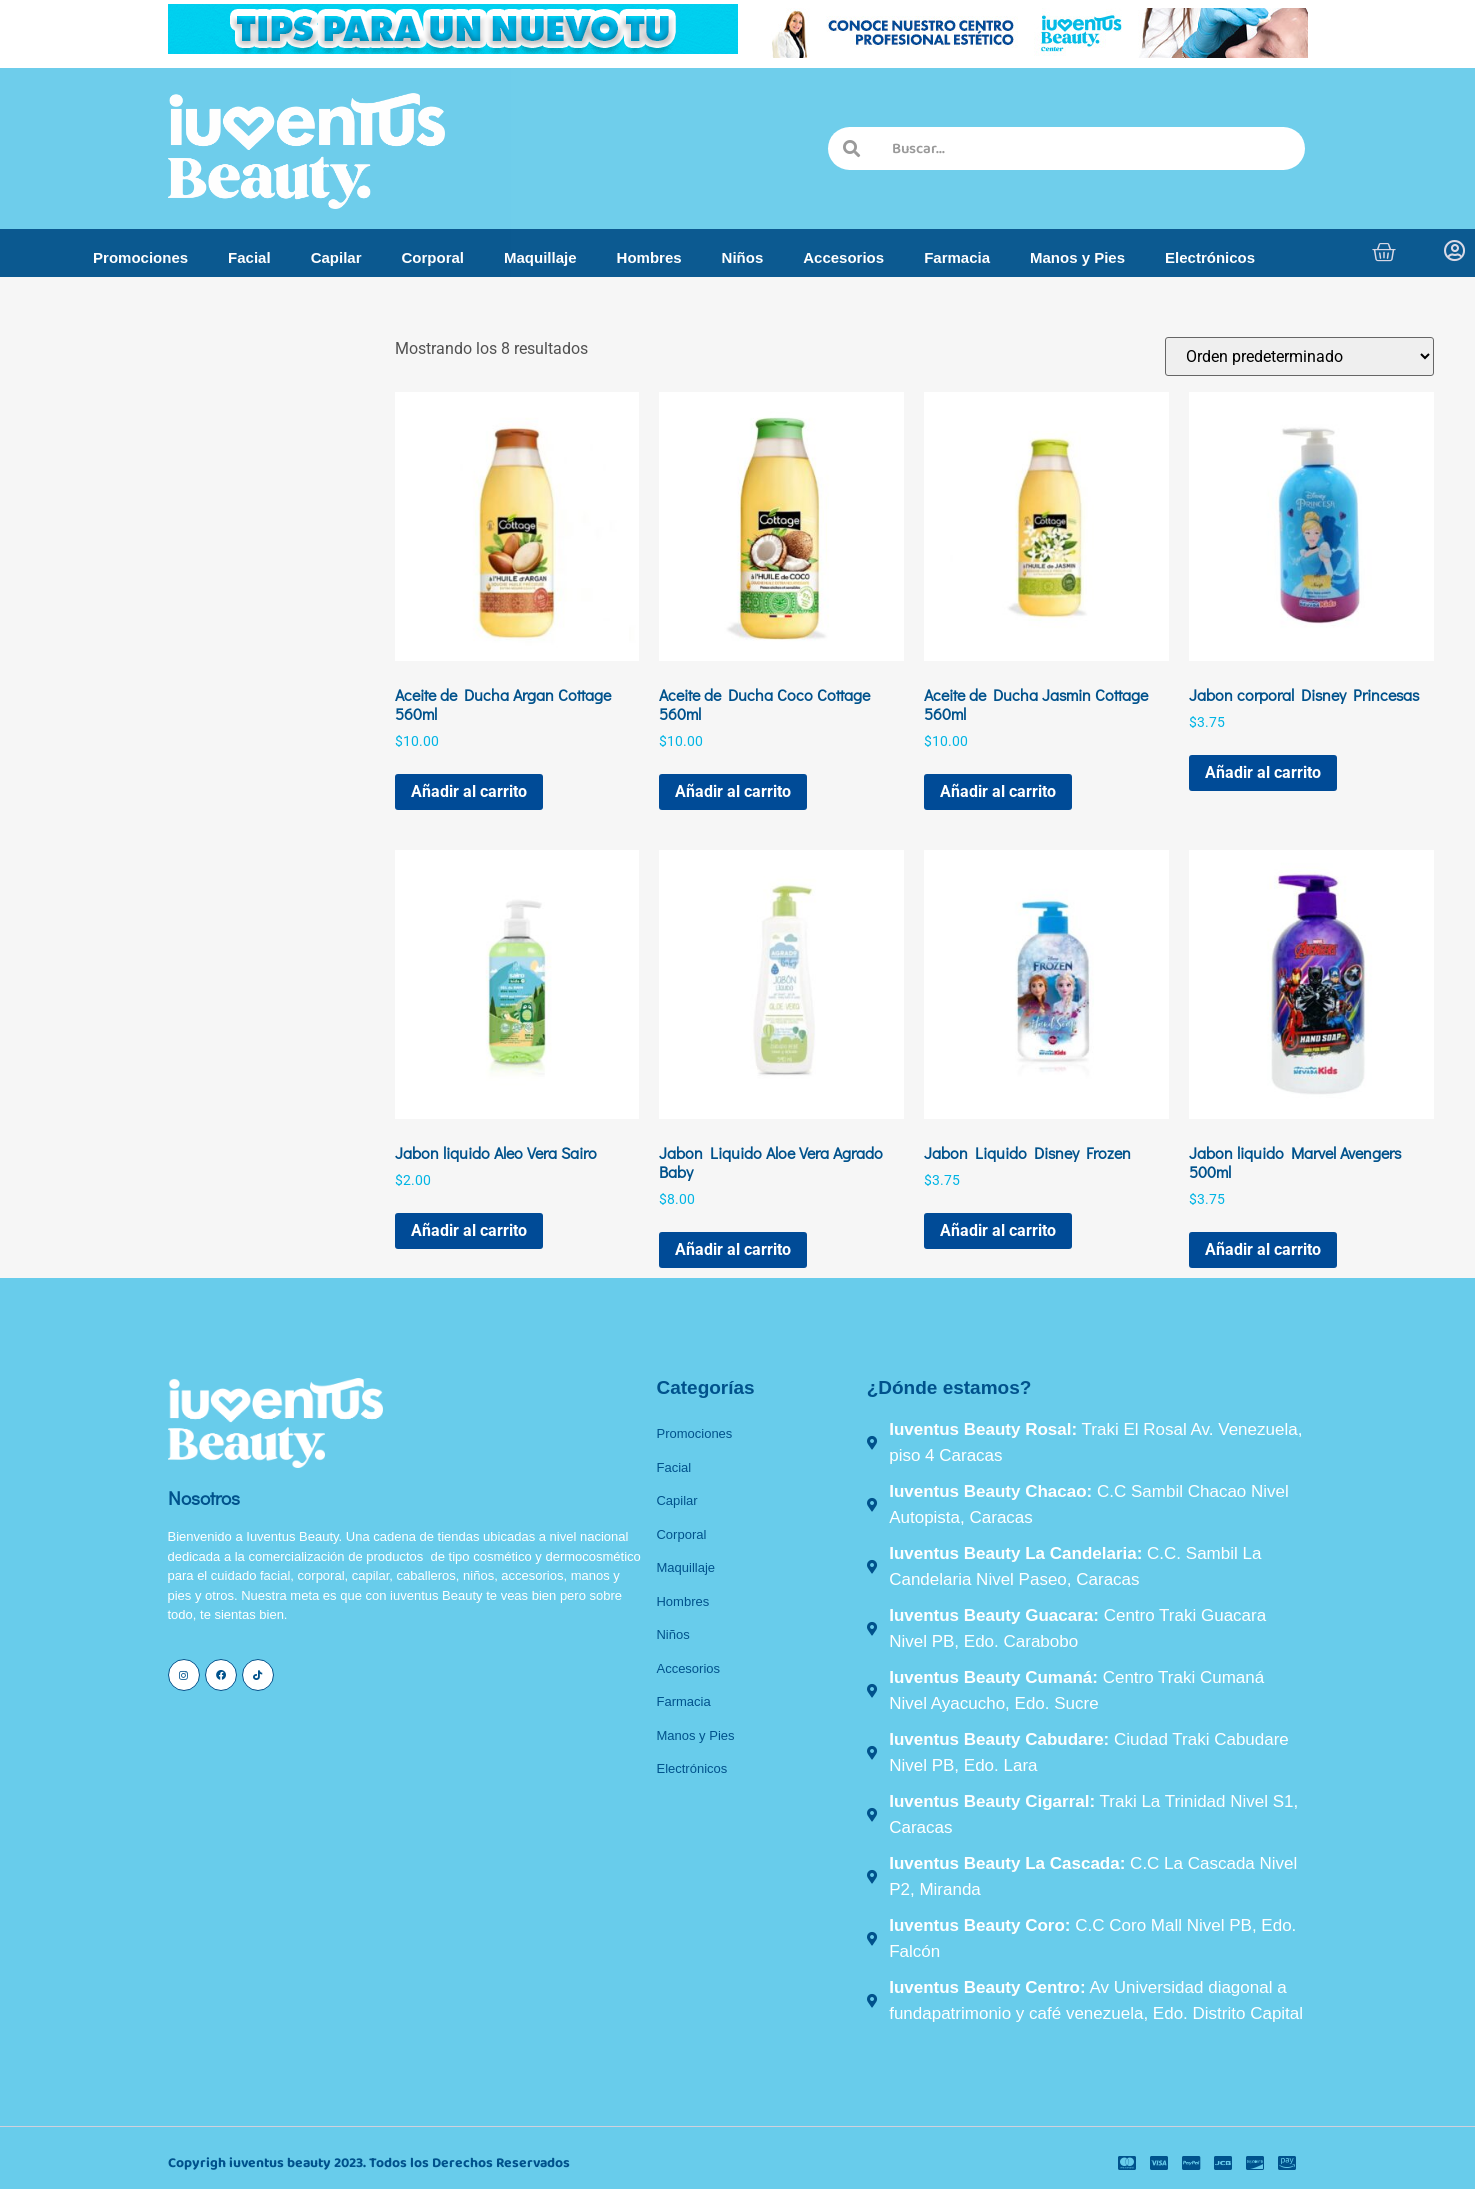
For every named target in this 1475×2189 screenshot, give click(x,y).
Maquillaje (540, 257)
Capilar (336, 257)
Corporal (433, 257)
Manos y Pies (1077, 257)
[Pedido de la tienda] (1299, 356)
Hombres (649, 257)
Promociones (140, 257)
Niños (743, 257)
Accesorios (843, 257)
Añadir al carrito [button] (469, 791)
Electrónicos (1210, 257)
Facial (249, 257)
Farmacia (957, 257)
